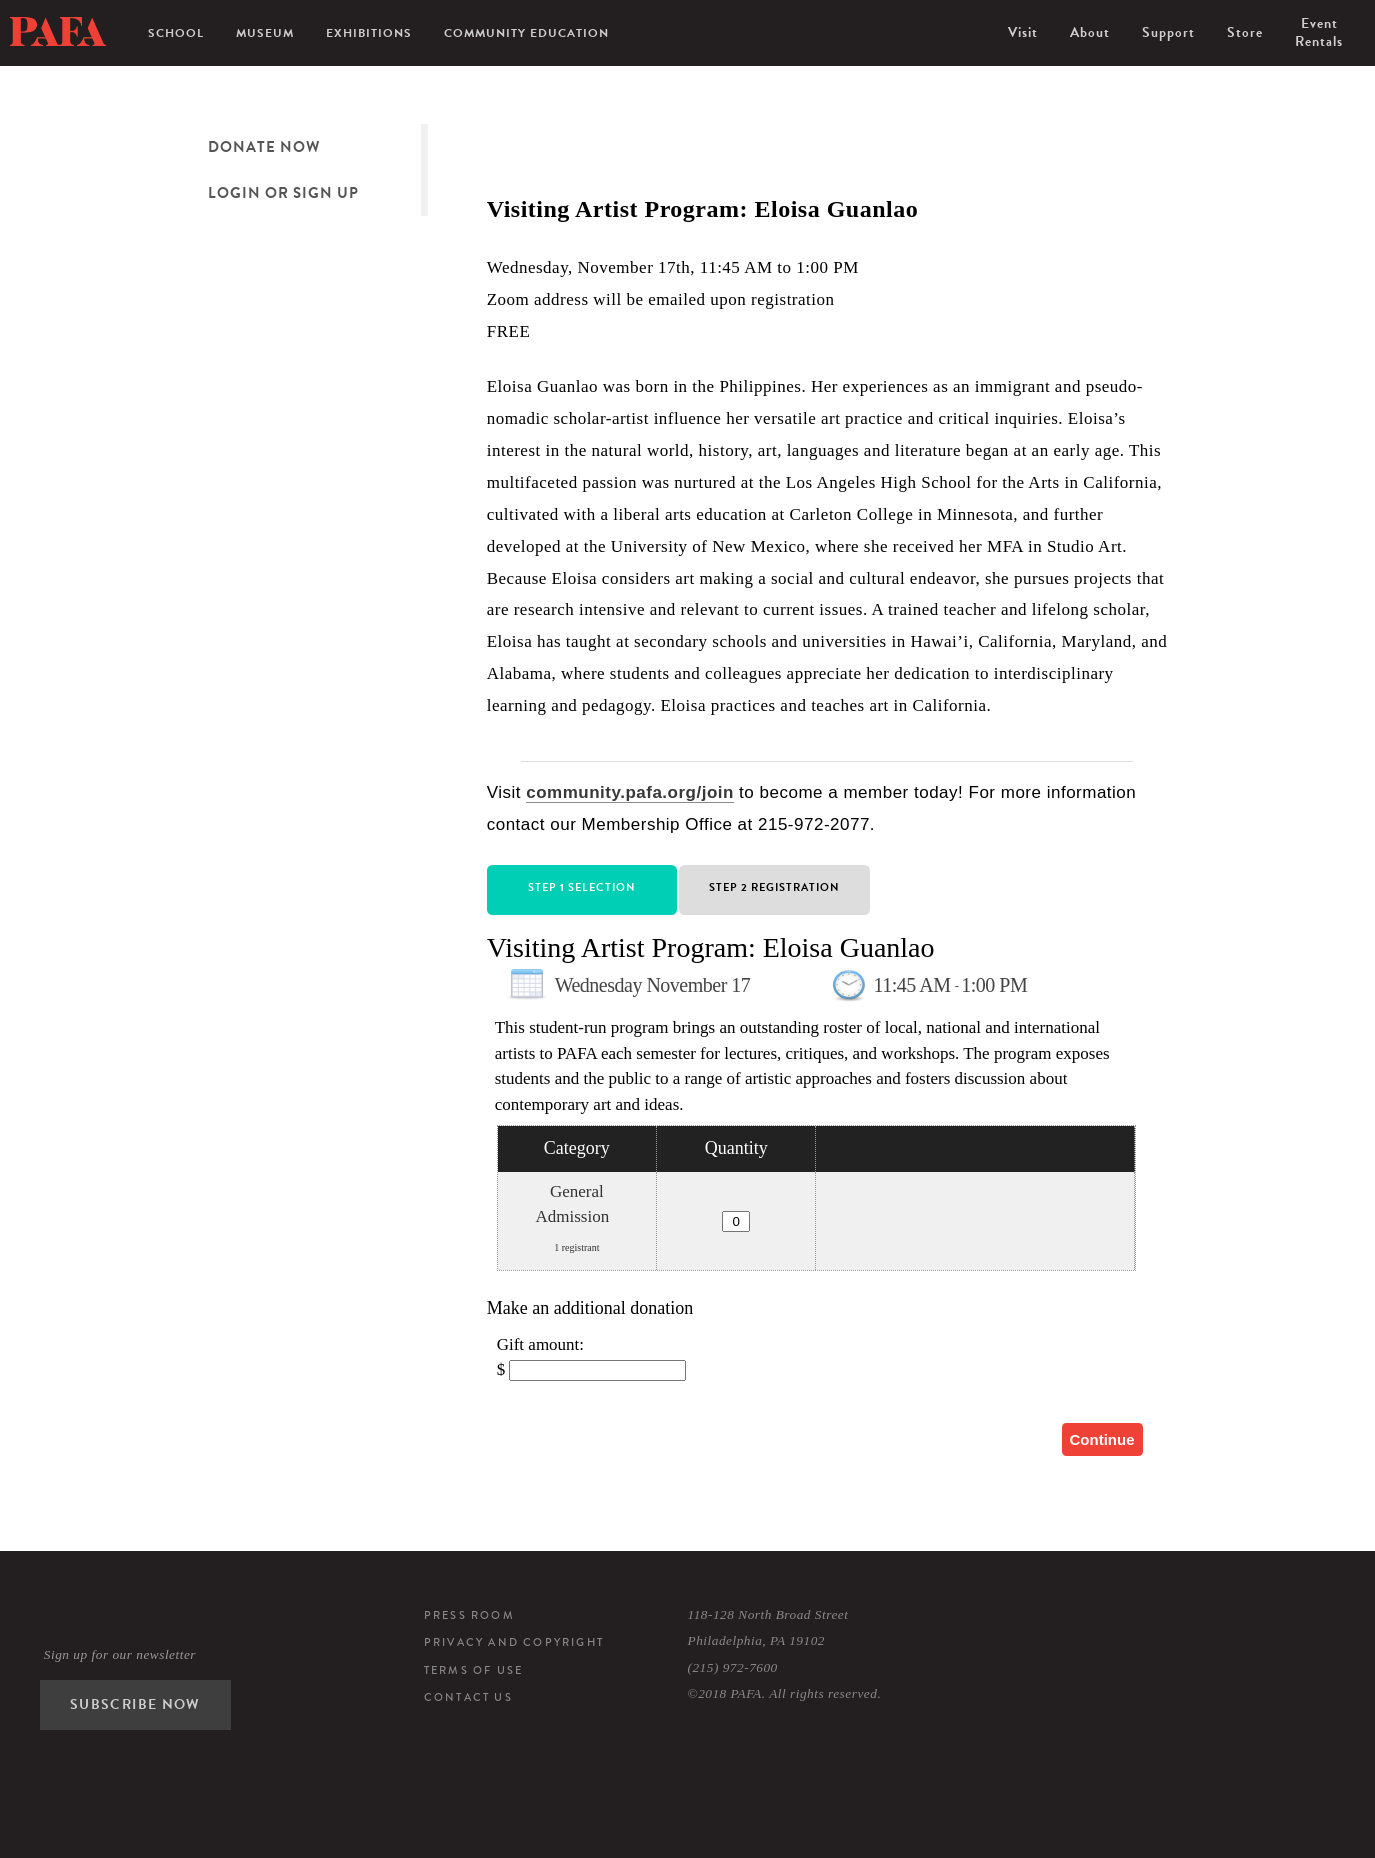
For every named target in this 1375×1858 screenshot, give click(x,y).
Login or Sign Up (283, 193)
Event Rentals (1319, 32)
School (176, 33)
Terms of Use (473, 1670)
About (1090, 32)
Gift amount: (540, 1344)
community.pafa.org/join (630, 792)
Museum (265, 33)
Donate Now (264, 147)
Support (1168, 32)
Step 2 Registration (774, 887)
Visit (1023, 32)
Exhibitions (369, 33)
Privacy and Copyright (514, 1642)
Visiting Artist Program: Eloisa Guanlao (711, 947)
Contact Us (468, 1697)
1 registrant (576, 1247)
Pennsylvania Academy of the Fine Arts (58, 32)
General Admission (573, 1204)
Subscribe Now (135, 1704)
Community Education (526, 33)
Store (1245, 32)
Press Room (469, 1615)
